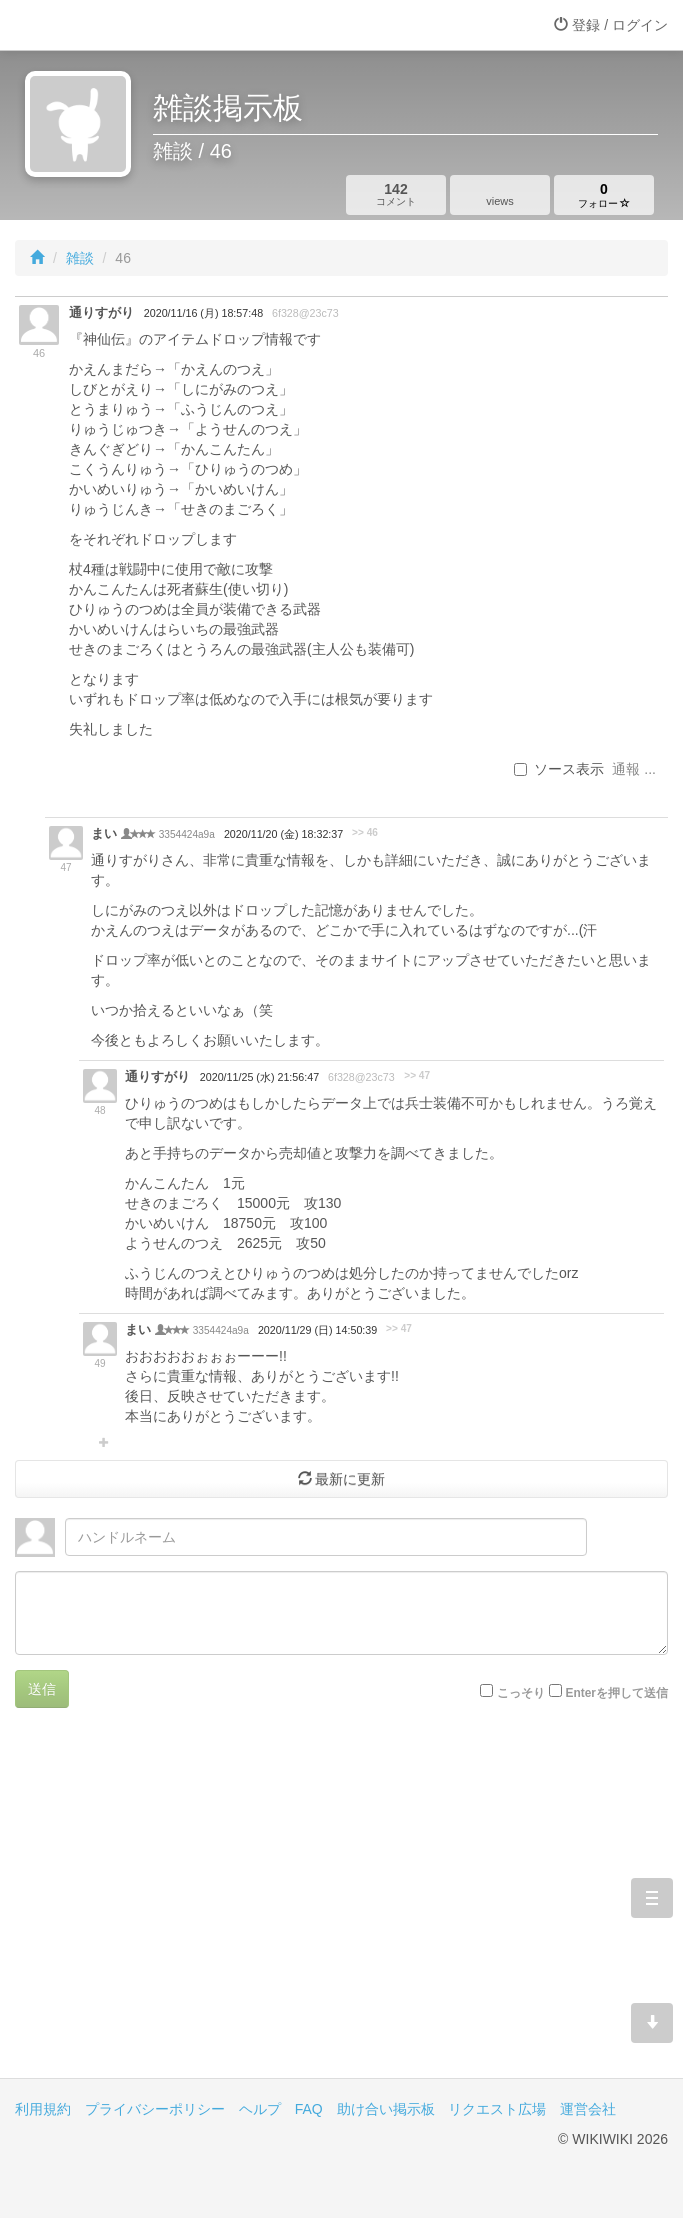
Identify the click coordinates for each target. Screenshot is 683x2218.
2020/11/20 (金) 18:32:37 (283, 834)
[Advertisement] (341, 1908)
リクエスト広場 (497, 2109)
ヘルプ (260, 2109)
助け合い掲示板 (386, 2109)
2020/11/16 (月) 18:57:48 (203, 313)
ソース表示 (559, 769)
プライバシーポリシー (155, 2109)
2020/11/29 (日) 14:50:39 (317, 1330)
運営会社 (588, 2109)
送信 (42, 1689)
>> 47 (417, 1075)
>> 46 (365, 832)
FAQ (309, 2109)
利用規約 (43, 2109)
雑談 (80, 258)
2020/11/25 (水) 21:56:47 (259, 1077)
